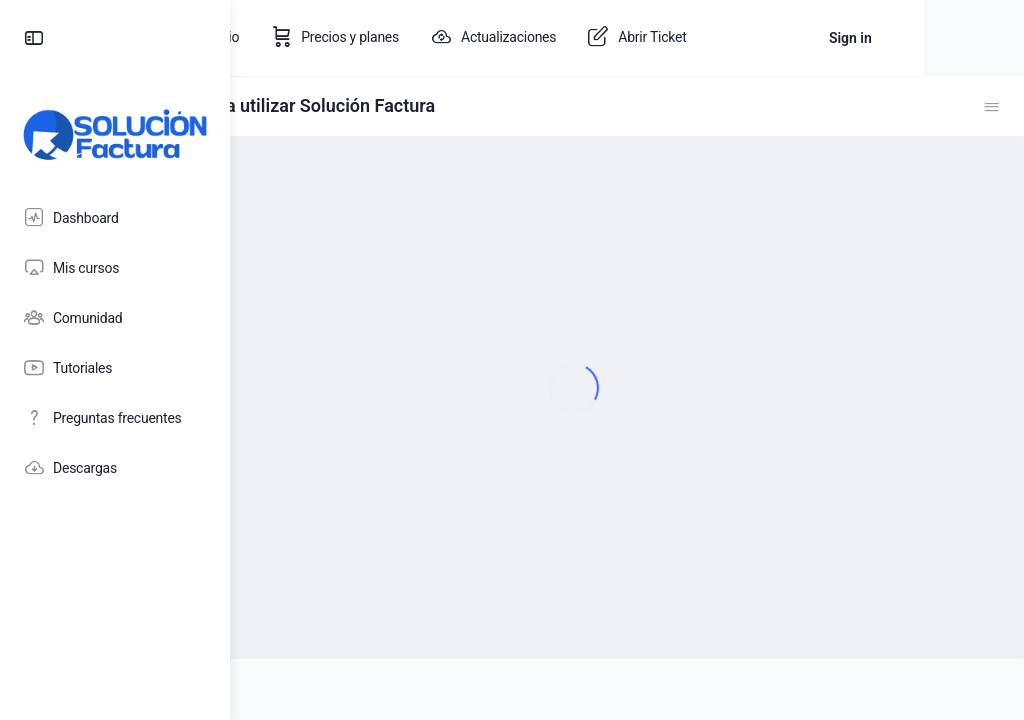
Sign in (950, 38)
